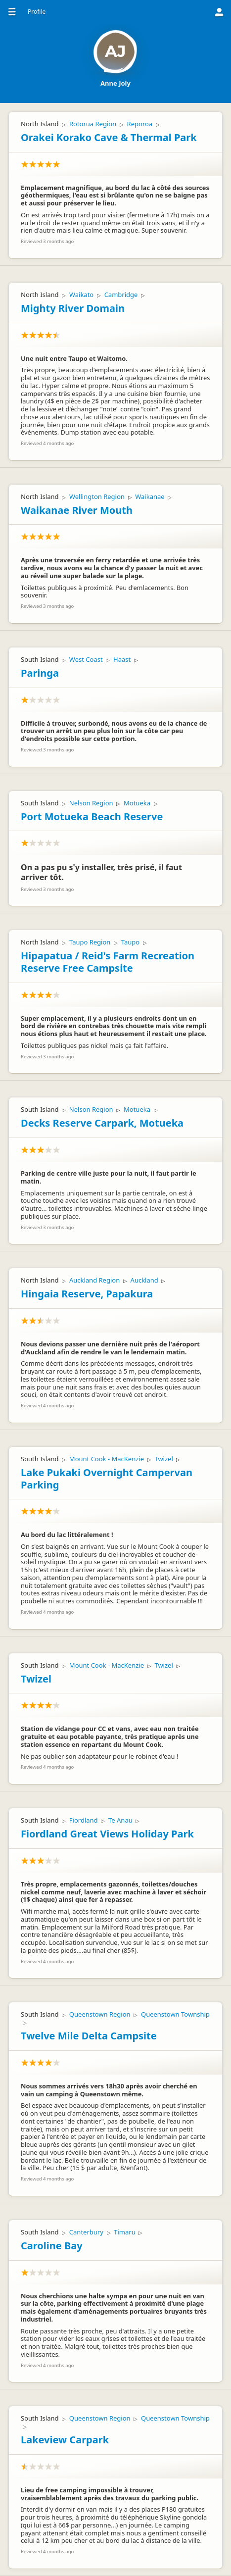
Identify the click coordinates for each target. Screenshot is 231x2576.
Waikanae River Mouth (77, 510)
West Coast (86, 659)
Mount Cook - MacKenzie (106, 1458)
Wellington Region (97, 496)
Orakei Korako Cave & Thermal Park (109, 137)
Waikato (81, 294)
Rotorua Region (92, 123)
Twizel (163, 1458)
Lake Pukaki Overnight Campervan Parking (106, 1478)
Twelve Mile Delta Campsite (89, 2035)
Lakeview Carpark (65, 2439)
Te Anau (120, 1820)
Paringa (40, 673)
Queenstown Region (100, 2014)
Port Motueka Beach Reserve (92, 816)
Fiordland (83, 1820)
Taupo (130, 942)
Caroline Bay (52, 2245)
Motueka (137, 802)
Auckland (144, 1280)
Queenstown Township (175, 2014)
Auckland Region (94, 1280)
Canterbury (86, 2232)
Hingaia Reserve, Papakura (87, 1293)
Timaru (124, 2232)
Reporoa (140, 123)
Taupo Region (89, 942)
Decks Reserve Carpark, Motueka (102, 1123)
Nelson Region (91, 802)
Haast (122, 659)
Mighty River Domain (73, 308)
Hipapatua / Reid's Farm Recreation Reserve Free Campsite (107, 962)
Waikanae (149, 496)
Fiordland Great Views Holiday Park (107, 1833)
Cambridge (121, 294)
